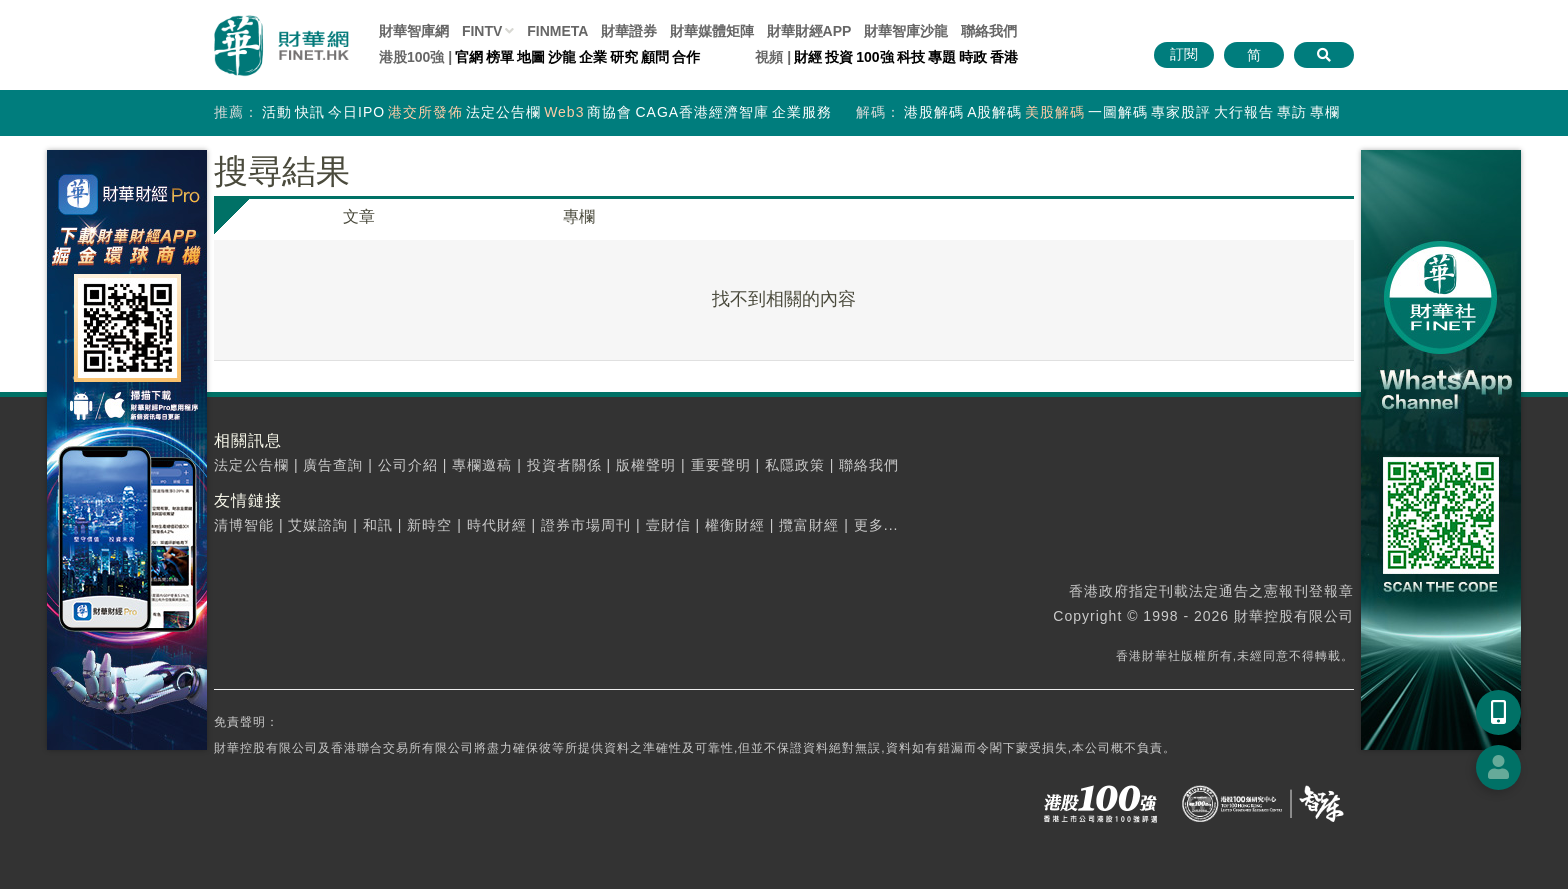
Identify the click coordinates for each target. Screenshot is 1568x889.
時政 (973, 57)
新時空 (429, 525)
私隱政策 (795, 465)
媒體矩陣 (712, 31)
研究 (624, 57)
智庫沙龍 (906, 31)
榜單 (500, 57)
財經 (808, 57)
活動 (277, 112)
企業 (593, 57)
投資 (839, 57)
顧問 (655, 57)
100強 (874, 57)
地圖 (531, 57)
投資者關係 (564, 465)
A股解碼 (994, 112)
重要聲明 (721, 465)
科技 (911, 57)
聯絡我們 (989, 31)
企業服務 (802, 112)
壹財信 (668, 525)
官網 (469, 57)
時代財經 (497, 525)
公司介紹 (408, 465)
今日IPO (356, 112)
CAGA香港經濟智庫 (702, 112)
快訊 (310, 112)
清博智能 (244, 525)
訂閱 (1184, 54)
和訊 (378, 525)
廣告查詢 (333, 465)
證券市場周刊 (586, 525)
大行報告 (1244, 112)
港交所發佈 (425, 112)
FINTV (482, 31)
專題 (942, 57)
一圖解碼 (1118, 112)
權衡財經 (735, 525)
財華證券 (629, 31)
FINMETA (557, 31)
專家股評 (1181, 112)
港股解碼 (934, 112)
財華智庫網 (414, 31)
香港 (1004, 57)
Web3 (564, 112)
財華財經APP (809, 31)
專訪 (1292, 112)
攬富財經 (809, 525)
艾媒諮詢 (318, 525)
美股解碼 (1055, 112)
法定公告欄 (503, 112)
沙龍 (562, 57)
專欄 (1325, 112)
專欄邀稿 (482, 465)
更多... (876, 525)
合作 (686, 57)
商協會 (609, 112)
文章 (359, 216)
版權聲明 (646, 465)
